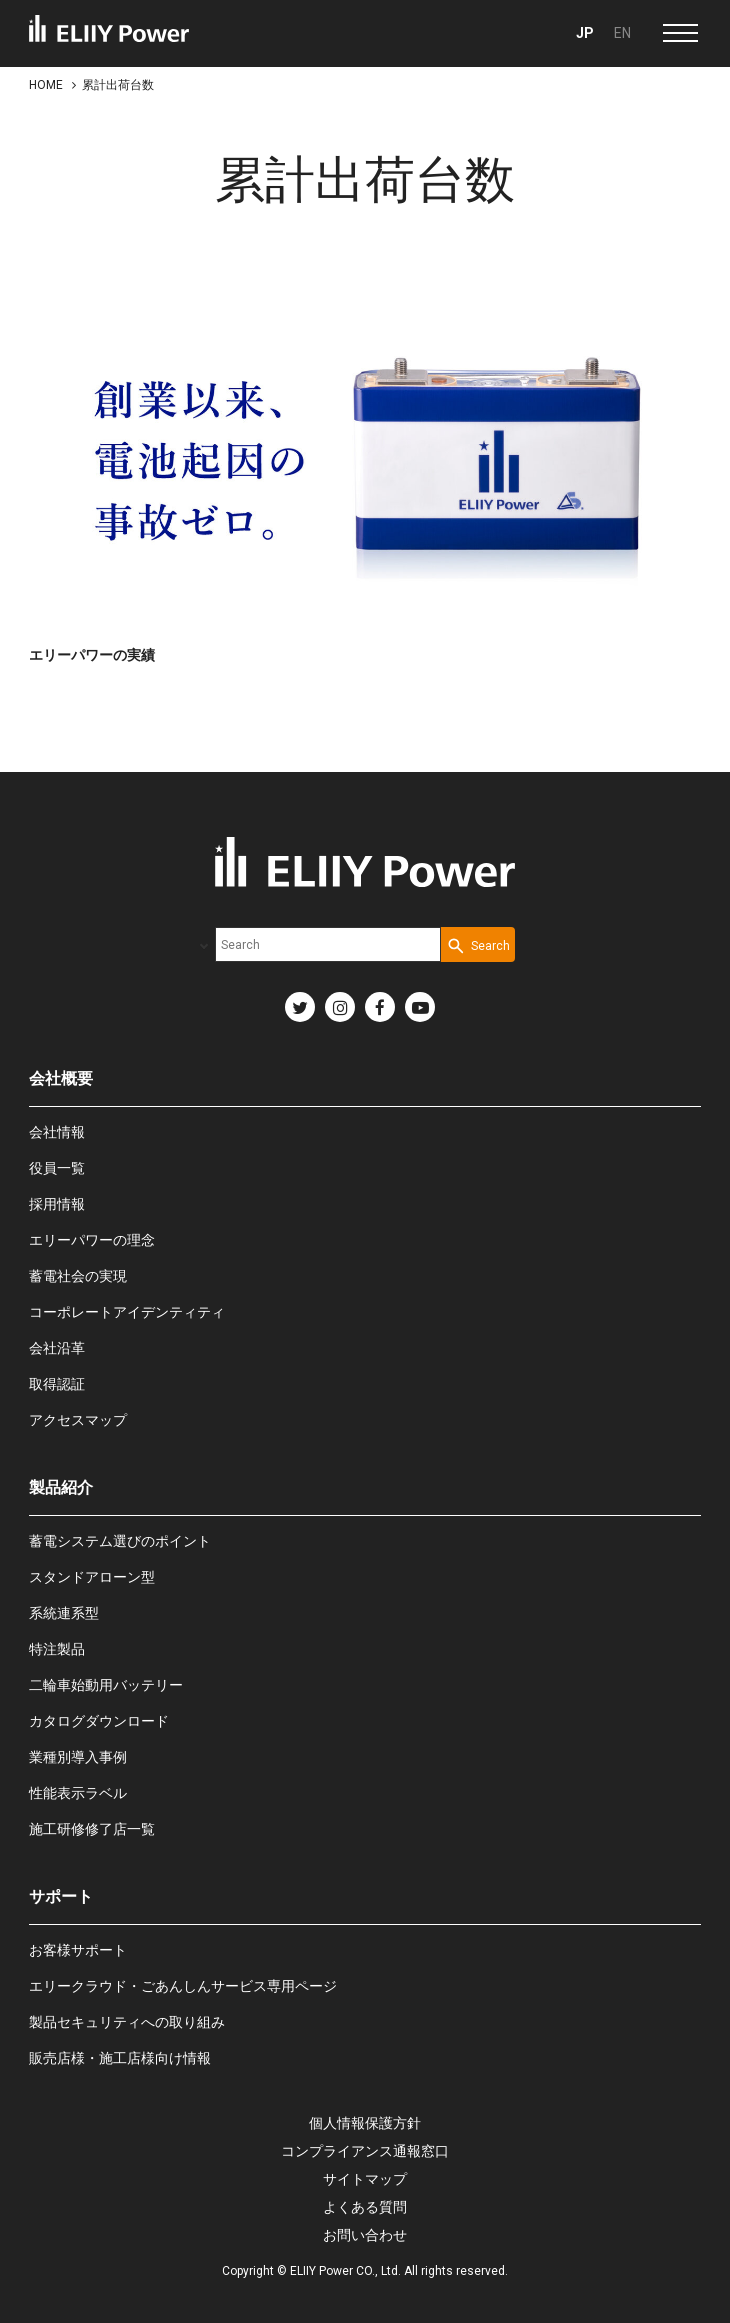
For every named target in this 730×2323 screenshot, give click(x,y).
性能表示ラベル (78, 1793)
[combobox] (328, 944)
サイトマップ (365, 2179)
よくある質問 (365, 2207)
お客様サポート (78, 1950)
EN (622, 33)
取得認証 (57, 1384)
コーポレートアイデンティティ (127, 1312)
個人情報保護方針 (365, 2123)
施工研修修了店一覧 (92, 1829)
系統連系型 (64, 1613)
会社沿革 (57, 1348)
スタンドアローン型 (92, 1577)
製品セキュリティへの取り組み (127, 2022)
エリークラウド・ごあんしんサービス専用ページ (183, 1986)
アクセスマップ (78, 1420)
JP (585, 33)
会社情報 (57, 1132)
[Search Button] (478, 944)
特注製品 (57, 1649)
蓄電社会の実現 (78, 1276)
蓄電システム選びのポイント (120, 1541)
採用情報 (57, 1204)
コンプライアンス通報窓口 (365, 2151)
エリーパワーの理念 (92, 1240)
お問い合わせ (365, 2235)
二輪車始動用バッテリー (106, 1685)
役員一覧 (57, 1168)
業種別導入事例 (78, 1757)
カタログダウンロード (99, 1721)
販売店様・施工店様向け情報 (120, 2058)
